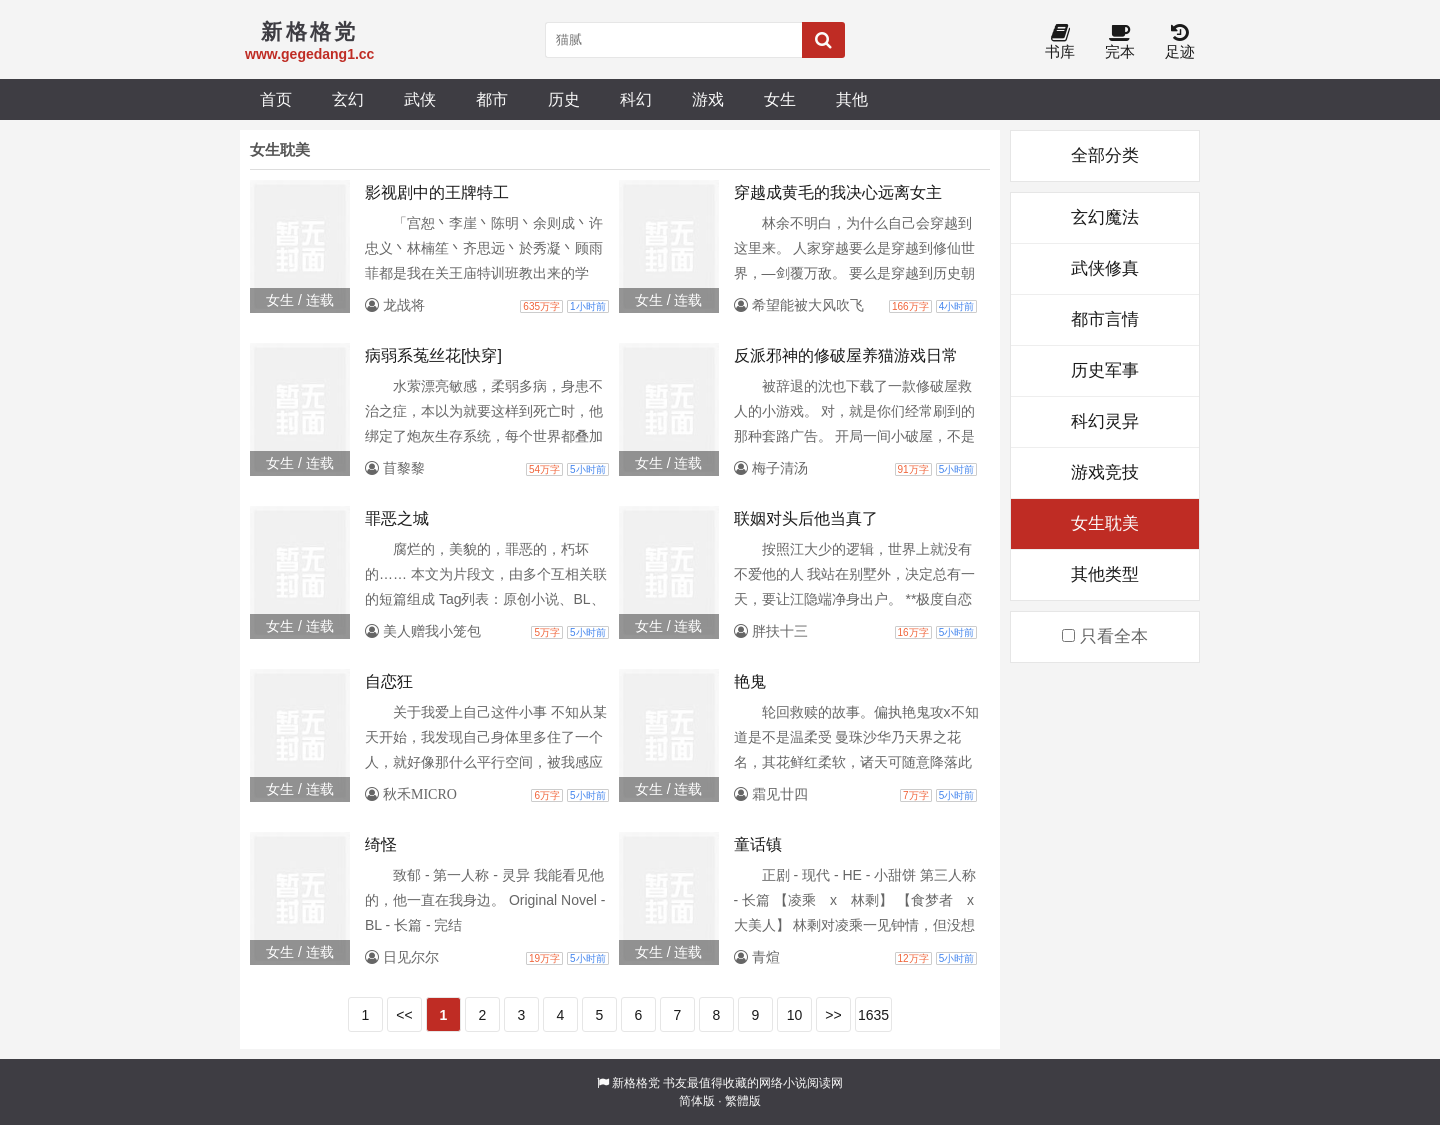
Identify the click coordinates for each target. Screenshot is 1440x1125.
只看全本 (1105, 636)
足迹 (1180, 42)
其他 (852, 99)
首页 (276, 99)
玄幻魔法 (1105, 217)
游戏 (708, 99)
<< (404, 1015)
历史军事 (1105, 370)
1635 (873, 1015)
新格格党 (636, 1083)
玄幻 (348, 99)
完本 (1120, 42)
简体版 (697, 1101)
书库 (1060, 42)
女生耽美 (1105, 523)
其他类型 (1105, 574)
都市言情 (1105, 319)
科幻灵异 (1105, 421)
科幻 (636, 99)
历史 (564, 99)
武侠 (420, 99)
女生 (780, 99)
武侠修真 (1105, 268)
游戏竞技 (1105, 472)
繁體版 (743, 1101)
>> (833, 1015)
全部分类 (1105, 155)
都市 (492, 99)
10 (795, 1015)
